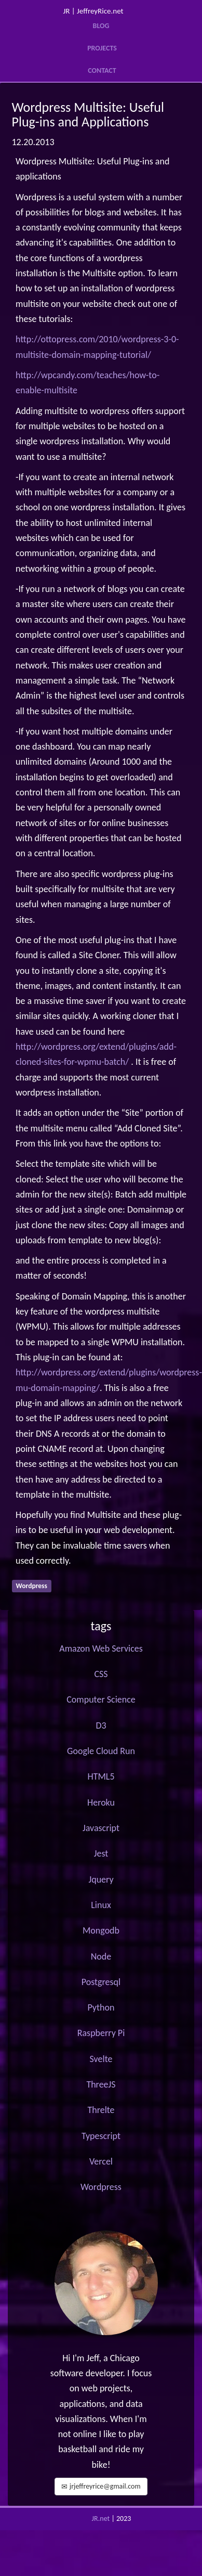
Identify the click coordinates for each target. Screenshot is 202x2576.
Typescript (101, 2136)
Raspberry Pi (101, 2033)
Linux (101, 1905)
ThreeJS (100, 2084)
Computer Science (101, 1699)
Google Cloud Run (101, 1751)
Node (101, 1956)
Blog (101, 25)
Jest (101, 1853)
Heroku (101, 1802)
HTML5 (100, 1776)
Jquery (100, 1879)
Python (100, 2007)
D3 (101, 1725)
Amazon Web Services (101, 1648)
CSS (100, 1674)
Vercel (101, 2161)
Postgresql (101, 1982)
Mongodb (101, 1930)
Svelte (101, 2059)
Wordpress (101, 2187)
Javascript (101, 1828)
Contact (102, 70)
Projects (102, 48)
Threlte (100, 2110)
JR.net (101, 2518)
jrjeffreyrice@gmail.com (100, 2486)
